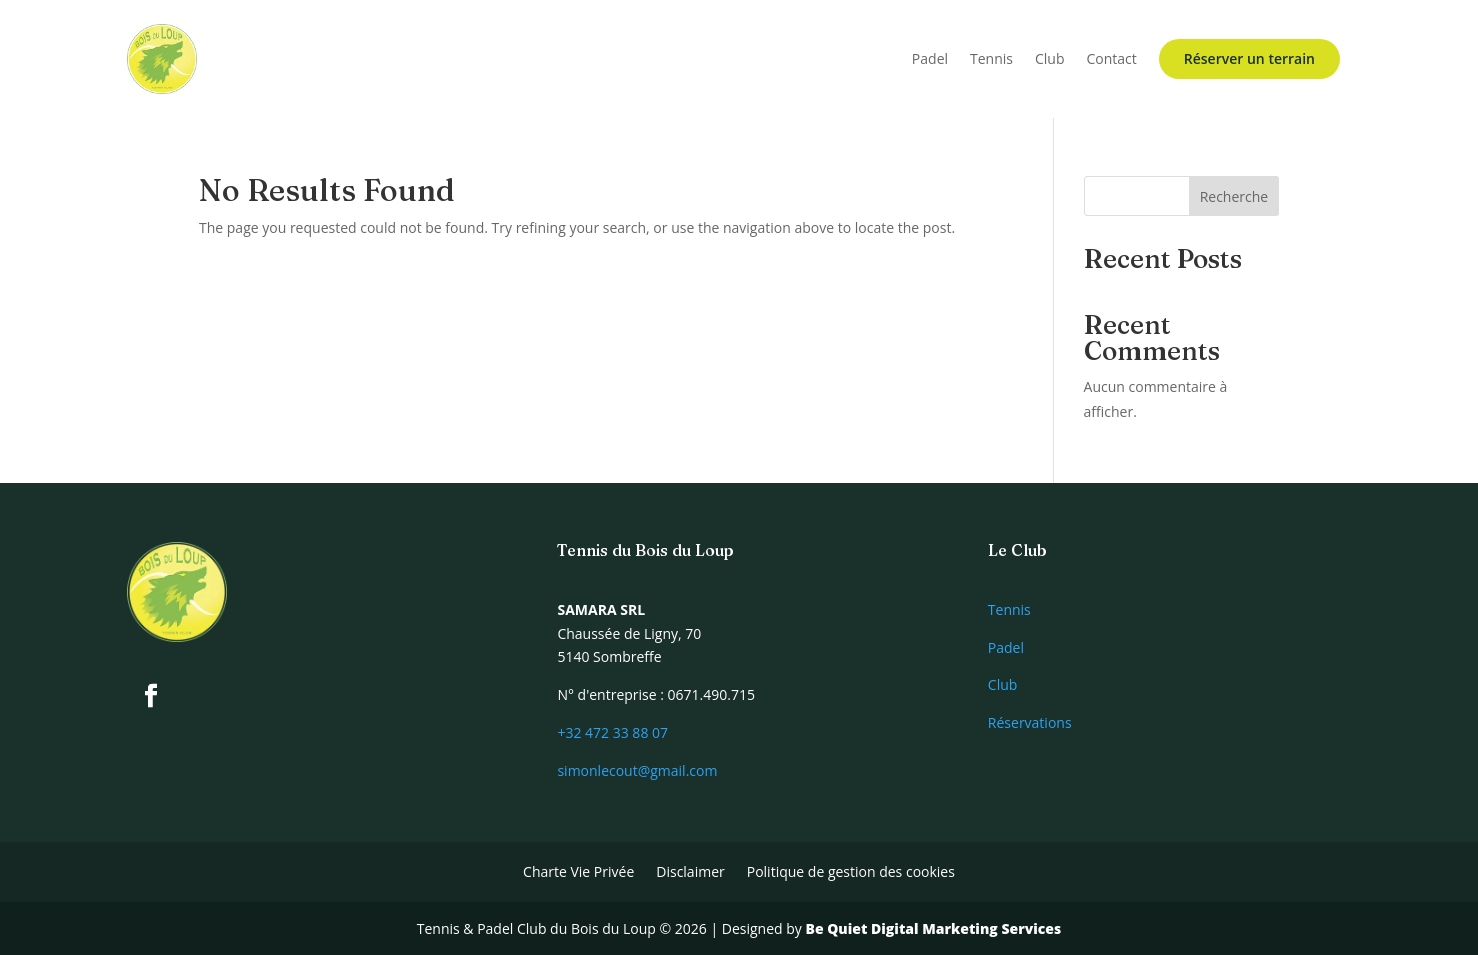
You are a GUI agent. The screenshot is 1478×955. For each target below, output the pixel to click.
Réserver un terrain (1249, 58)
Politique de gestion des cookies (851, 873)
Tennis (991, 58)
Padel (930, 58)
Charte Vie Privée (578, 873)
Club (1050, 58)
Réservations (1030, 722)
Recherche (1234, 196)
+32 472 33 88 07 (612, 732)
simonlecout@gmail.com (637, 770)
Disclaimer (690, 873)
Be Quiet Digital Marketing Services (933, 928)
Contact (1112, 58)
